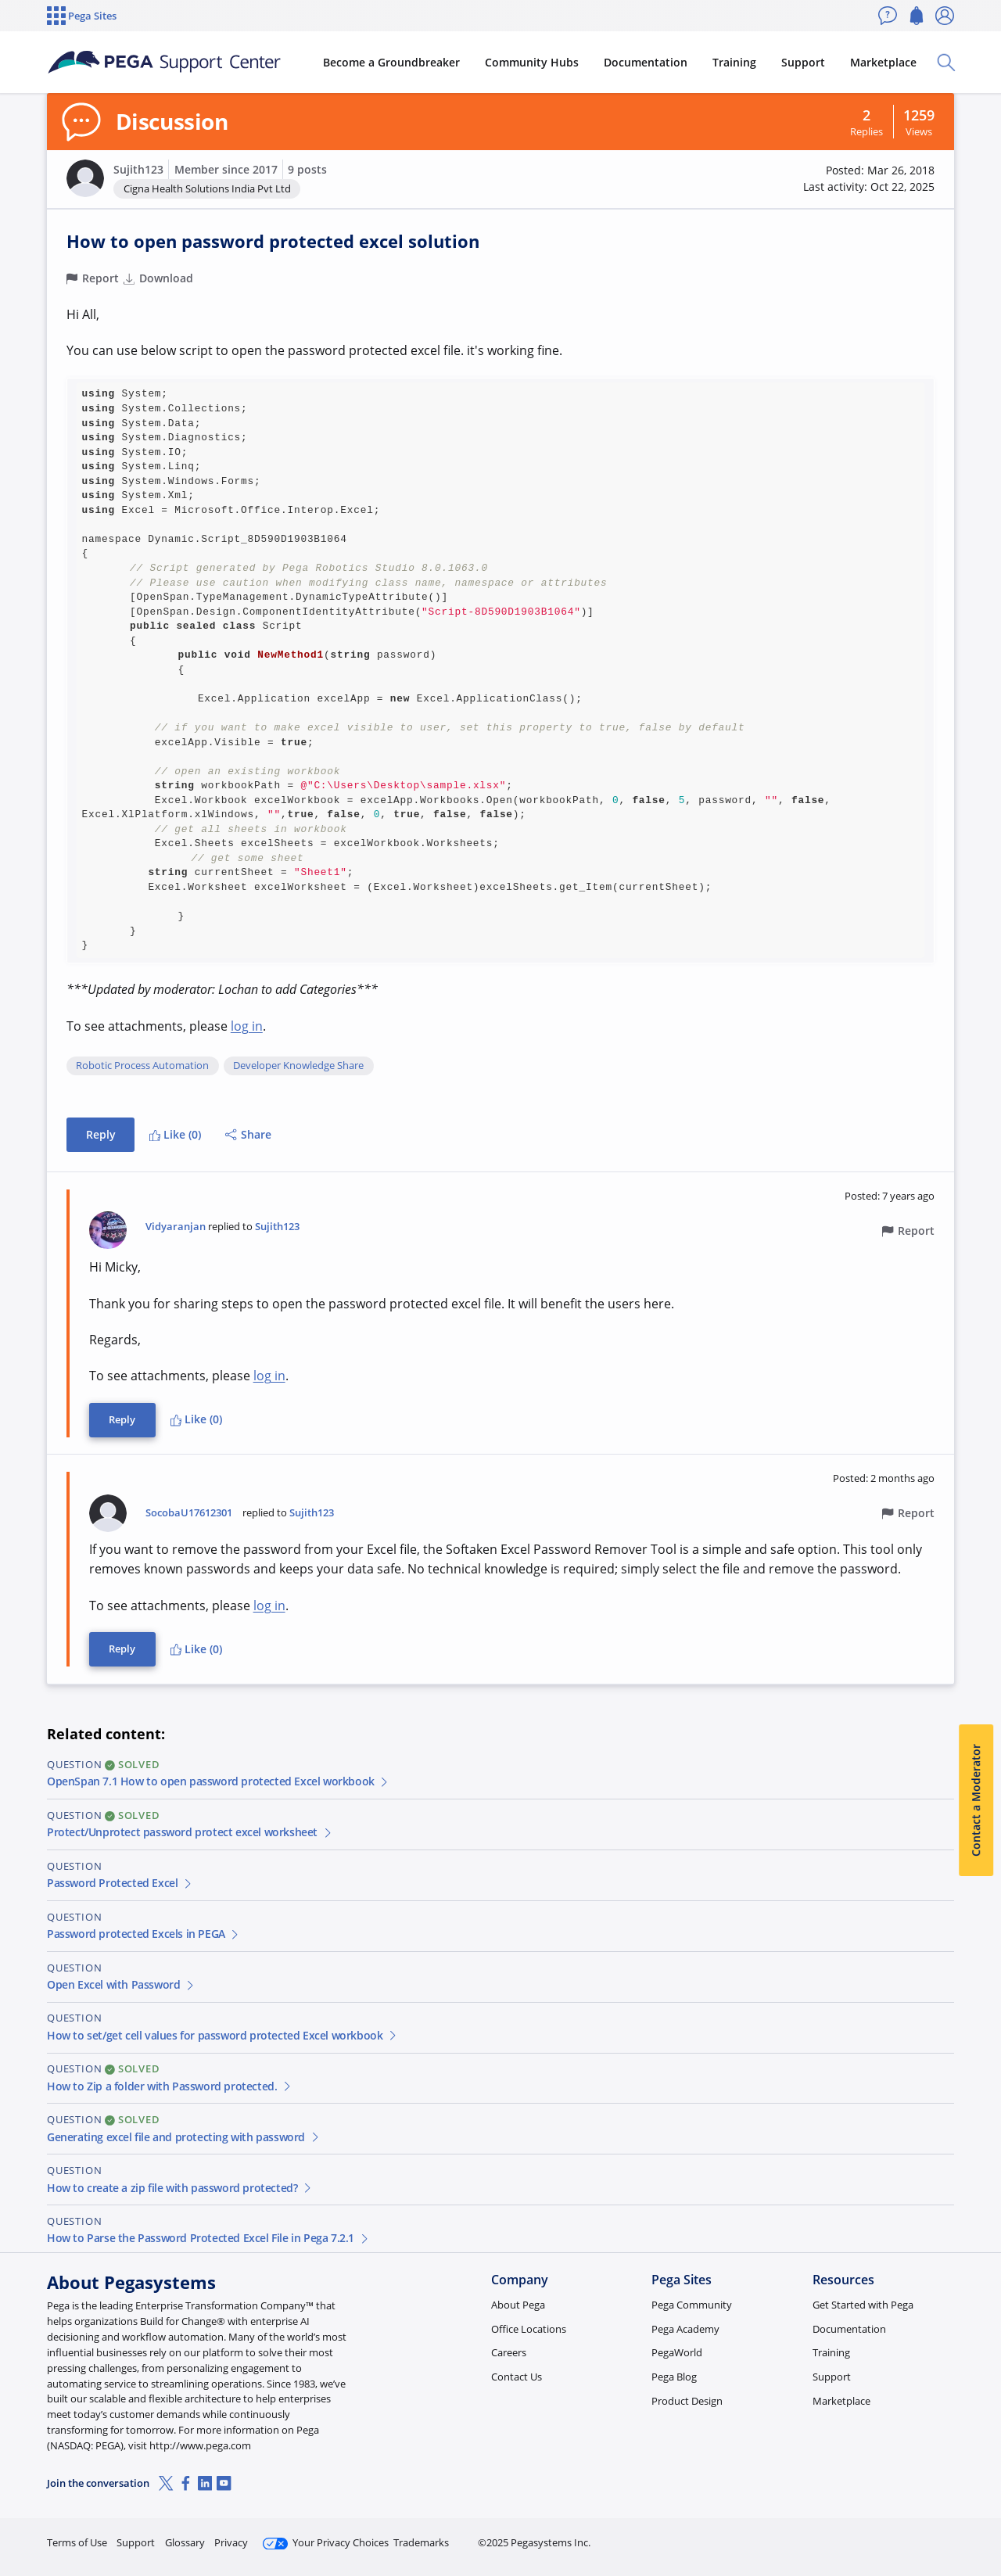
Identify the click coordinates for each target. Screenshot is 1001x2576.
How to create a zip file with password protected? (180, 2187)
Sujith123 (138, 169)
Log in (917, 2535)
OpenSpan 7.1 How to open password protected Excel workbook (218, 1781)
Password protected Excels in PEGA (144, 1933)
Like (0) (175, 1134)
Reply (101, 1134)
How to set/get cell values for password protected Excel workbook (222, 2035)
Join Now (832, 2535)
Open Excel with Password (121, 1984)
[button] (85, 178)
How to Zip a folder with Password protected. (169, 2086)
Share (248, 1134)
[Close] (979, 2514)
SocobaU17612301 (188, 1512)
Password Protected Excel (120, 1882)
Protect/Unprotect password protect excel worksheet (190, 1831)
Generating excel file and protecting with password (184, 2136)
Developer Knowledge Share (298, 1065)
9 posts (307, 169)
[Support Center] (167, 62)
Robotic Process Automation (142, 1065)
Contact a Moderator (975, 1800)
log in (247, 1026)
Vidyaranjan (175, 1226)
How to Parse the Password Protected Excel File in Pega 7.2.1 (208, 2237)
